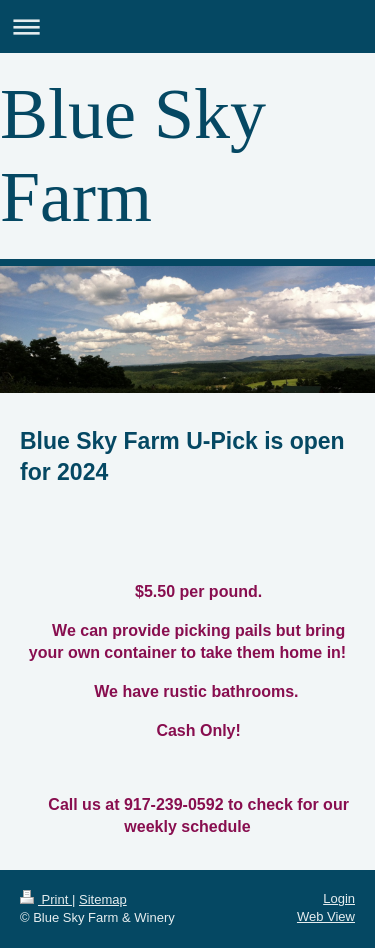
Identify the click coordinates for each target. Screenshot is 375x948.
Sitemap (103, 899)
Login (339, 898)
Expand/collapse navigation (187, 26)
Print (46, 899)
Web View (326, 916)
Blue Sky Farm (133, 155)
